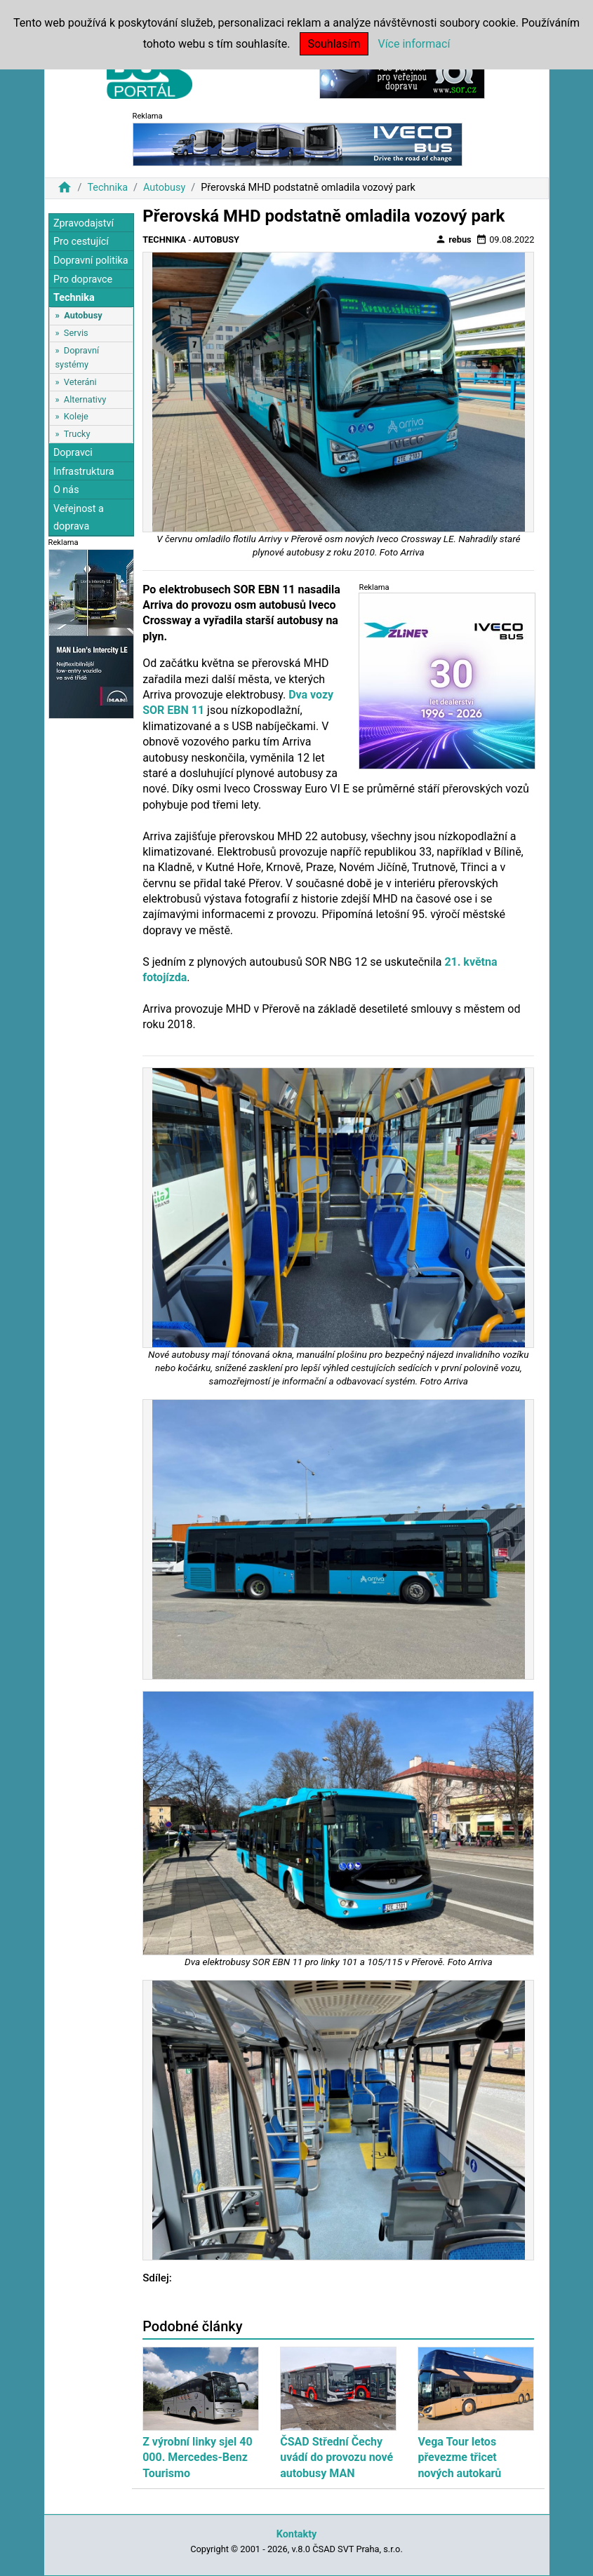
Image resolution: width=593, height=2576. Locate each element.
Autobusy (164, 188)
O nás (66, 490)
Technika (107, 188)
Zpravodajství (83, 223)
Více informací (414, 43)
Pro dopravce (82, 279)
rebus (453, 239)
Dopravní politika (90, 261)
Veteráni (80, 382)
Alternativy (85, 399)
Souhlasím (333, 43)
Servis (76, 333)
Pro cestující (81, 242)
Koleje (76, 416)
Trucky (77, 434)
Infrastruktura (83, 472)
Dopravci (73, 453)
